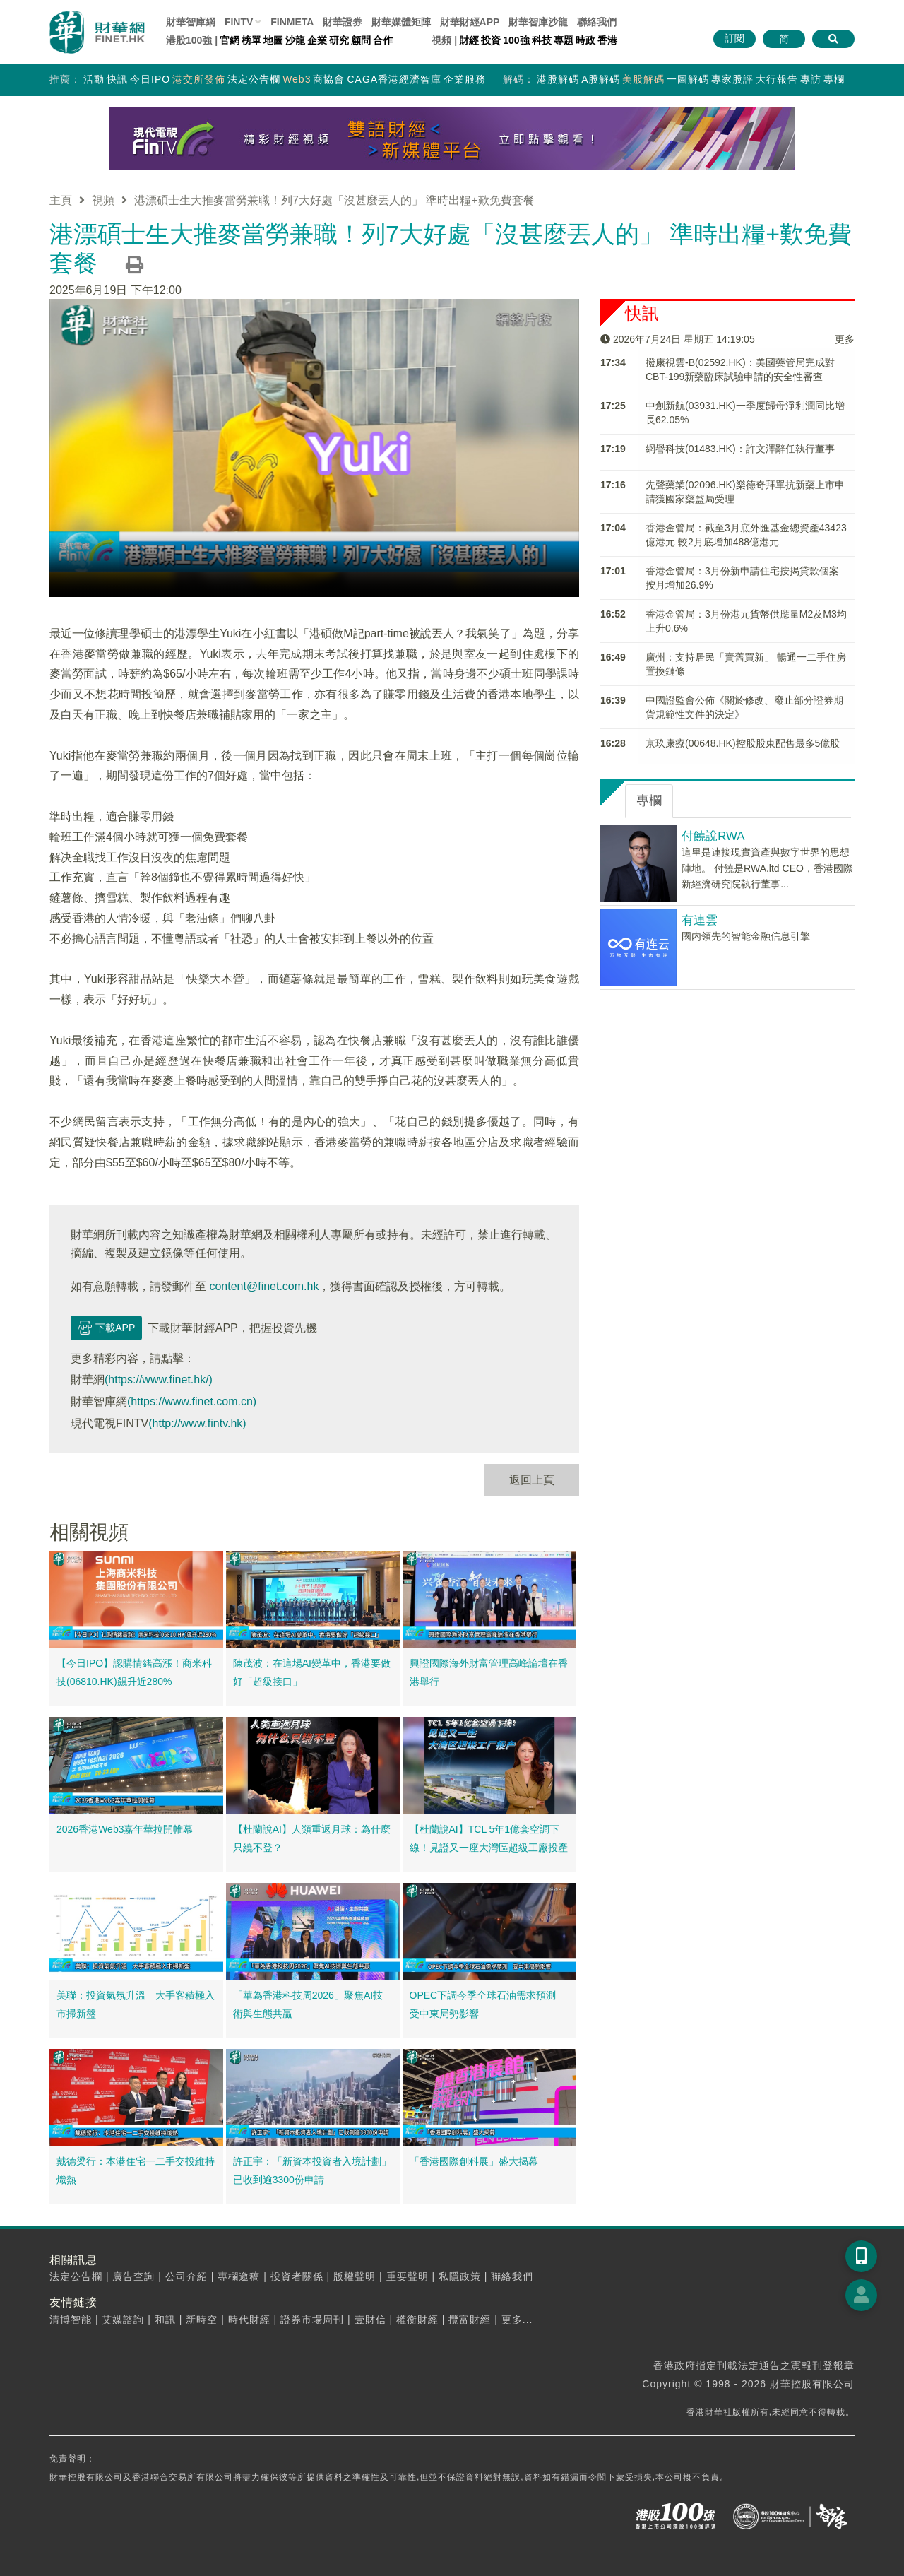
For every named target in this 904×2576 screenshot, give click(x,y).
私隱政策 (460, 2276)
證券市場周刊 (312, 2319)
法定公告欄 (253, 79)
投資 (491, 40)
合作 (383, 40)
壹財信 (370, 2319)
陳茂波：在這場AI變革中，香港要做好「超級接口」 (312, 1672)
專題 (563, 40)
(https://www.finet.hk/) (159, 1379)
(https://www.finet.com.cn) (191, 1401)
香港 (607, 40)
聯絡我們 (597, 22)
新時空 (202, 2319)
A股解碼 (600, 79)
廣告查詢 (133, 2276)
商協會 (329, 79)
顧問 (361, 40)
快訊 (117, 79)
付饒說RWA (713, 836)
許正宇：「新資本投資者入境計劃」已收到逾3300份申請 (312, 2170)
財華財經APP (470, 22)
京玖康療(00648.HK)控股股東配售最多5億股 (743, 743)
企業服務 (465, 79)
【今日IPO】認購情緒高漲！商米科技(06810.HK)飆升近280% (134, 1672)
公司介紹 (186, 2276)
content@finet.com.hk (264, 1286)
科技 (542, 40)
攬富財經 (469, 2319)
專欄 (834, 79)
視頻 (103, 200)
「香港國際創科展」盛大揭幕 (474, 2161)
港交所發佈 (198, 79)
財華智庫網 (190, 22)
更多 (845, 339)
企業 (317, 40)
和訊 (165, 2319)
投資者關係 (296, 2276)
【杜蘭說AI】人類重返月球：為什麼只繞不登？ (312, 1838)
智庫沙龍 (538, 22)
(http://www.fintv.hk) (197, 1423)
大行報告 (777, 79)
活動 (94, 79)
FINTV (239, 22)
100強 (516, 40)
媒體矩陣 (401, 22)
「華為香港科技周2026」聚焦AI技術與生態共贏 (308, 2004)
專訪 (810, 79)
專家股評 (732, 79)
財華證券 (342, 22)
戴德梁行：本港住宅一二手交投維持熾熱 (135, 2170)
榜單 (251, 40)
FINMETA (292, 22)
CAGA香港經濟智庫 (394, 79)
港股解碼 (558, 79)
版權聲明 (354, 2276)
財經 (469, 40)
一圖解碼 (688, 79)
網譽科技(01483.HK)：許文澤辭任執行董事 (740, 448)
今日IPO (150, 79)
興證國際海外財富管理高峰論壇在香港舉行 (489, 1672)
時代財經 (249, 2319)
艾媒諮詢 (123, 2319)
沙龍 (295, 40)
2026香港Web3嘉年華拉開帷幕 (124, 1829)
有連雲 (700, 920)
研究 (339, 40)
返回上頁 (531, 1480)
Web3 (296, 79)
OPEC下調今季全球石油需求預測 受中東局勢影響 (488, 2004)
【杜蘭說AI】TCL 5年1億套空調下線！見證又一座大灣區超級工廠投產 (489, 1838)
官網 (229, 40)
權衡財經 (417, 2319)
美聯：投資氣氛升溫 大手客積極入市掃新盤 (135, 2004)
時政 (585, 40)
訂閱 (734, 38)
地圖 (273, 40)
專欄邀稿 (239, 2276)
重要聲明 (407, 2276)
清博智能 (70, 2319)
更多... (517, 2319)
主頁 (60, 200)
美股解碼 (643, 79)
